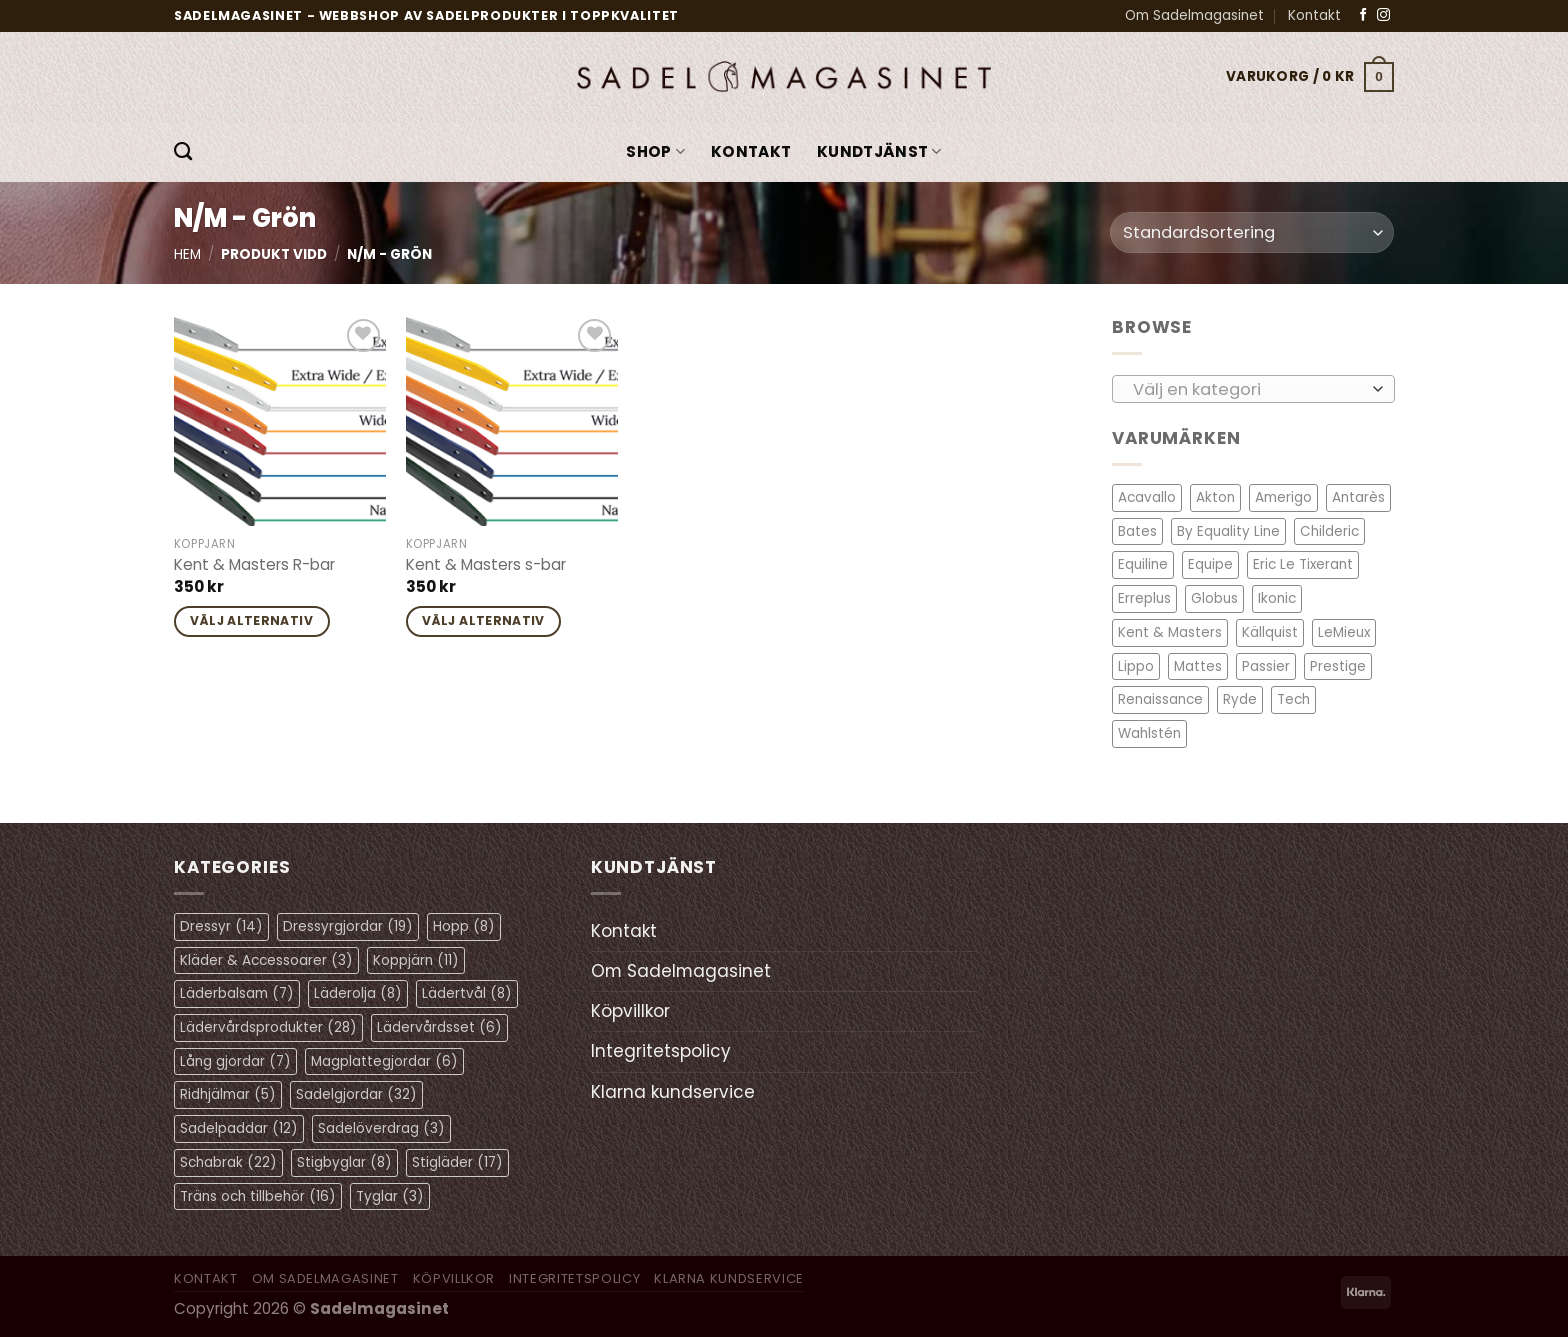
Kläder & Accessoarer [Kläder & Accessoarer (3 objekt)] (266, 960)
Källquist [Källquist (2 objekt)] (1270, 632)
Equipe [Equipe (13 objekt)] (1210, 564)
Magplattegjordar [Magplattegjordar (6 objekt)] (384, 1061)
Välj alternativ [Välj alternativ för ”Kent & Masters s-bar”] (483, 620)
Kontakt (1314, 15)
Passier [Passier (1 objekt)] (1266, 665)
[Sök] (183, 152)
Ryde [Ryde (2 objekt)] (1240, 699)
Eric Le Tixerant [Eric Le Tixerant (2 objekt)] (1303, 564)
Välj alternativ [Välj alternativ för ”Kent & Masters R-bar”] (251, 620)
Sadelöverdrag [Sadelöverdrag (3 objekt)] (381, 1128)
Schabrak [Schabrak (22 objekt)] (228, 1162)
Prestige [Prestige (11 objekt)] (1338, 665)
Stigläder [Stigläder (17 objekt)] (457, 1162)
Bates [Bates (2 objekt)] (1137, 531)
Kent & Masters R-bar (254, 565)
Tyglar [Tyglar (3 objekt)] (390, 1196)
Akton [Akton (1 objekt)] (1215, 497)
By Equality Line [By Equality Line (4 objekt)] (1228, 531)
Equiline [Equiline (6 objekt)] (1143, 564)
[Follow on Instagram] (1383, 15)
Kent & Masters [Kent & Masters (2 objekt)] (1170, 632)
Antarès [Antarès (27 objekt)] (1358, 497)
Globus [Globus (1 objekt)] (1214, 598)
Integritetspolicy (661, 1051)
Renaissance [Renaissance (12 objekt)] (1160, 699)
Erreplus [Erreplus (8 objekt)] (1144, 598)
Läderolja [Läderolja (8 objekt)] (358, 993)
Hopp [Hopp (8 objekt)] (464, 926)
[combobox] (1253, 388)
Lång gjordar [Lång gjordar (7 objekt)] (235, 1061)
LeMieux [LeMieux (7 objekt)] (1344, 632)
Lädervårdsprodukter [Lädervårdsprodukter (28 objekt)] (268, 1027)
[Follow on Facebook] (1363, 15)
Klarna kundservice (673, 1092)
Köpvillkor (630, 1011)
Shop (655, 151)
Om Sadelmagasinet (1194, 15)
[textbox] (1247, 389)
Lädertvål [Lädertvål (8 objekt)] (467, 993)
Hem (187, 254)
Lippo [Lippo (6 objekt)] (1136, 665)
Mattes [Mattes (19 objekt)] (1198, 665)
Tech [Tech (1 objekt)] (1293, 699)
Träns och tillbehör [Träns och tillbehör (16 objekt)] (258, 1196)
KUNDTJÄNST (879, 151)
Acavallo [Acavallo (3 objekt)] (1147, 497)
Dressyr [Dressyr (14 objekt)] (221, 926)
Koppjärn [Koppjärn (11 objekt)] (416, 960)
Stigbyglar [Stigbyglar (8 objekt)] (344, 1162)
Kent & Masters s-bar (486, 565)
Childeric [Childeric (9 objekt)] (1329, 531)
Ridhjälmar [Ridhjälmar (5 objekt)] (228, 1094)
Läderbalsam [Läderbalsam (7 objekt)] (237, 993)
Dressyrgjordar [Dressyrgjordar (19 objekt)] (348, 926)
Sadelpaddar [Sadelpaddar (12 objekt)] (239, 1128)
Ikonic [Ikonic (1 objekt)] (1277, 598)
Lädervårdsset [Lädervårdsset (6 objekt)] (439, 1027)
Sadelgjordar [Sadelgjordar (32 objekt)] (356, 1094)
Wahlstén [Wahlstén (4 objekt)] (1149, 733)
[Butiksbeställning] (1252, 232)
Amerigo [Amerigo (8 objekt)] (1283, 497)
